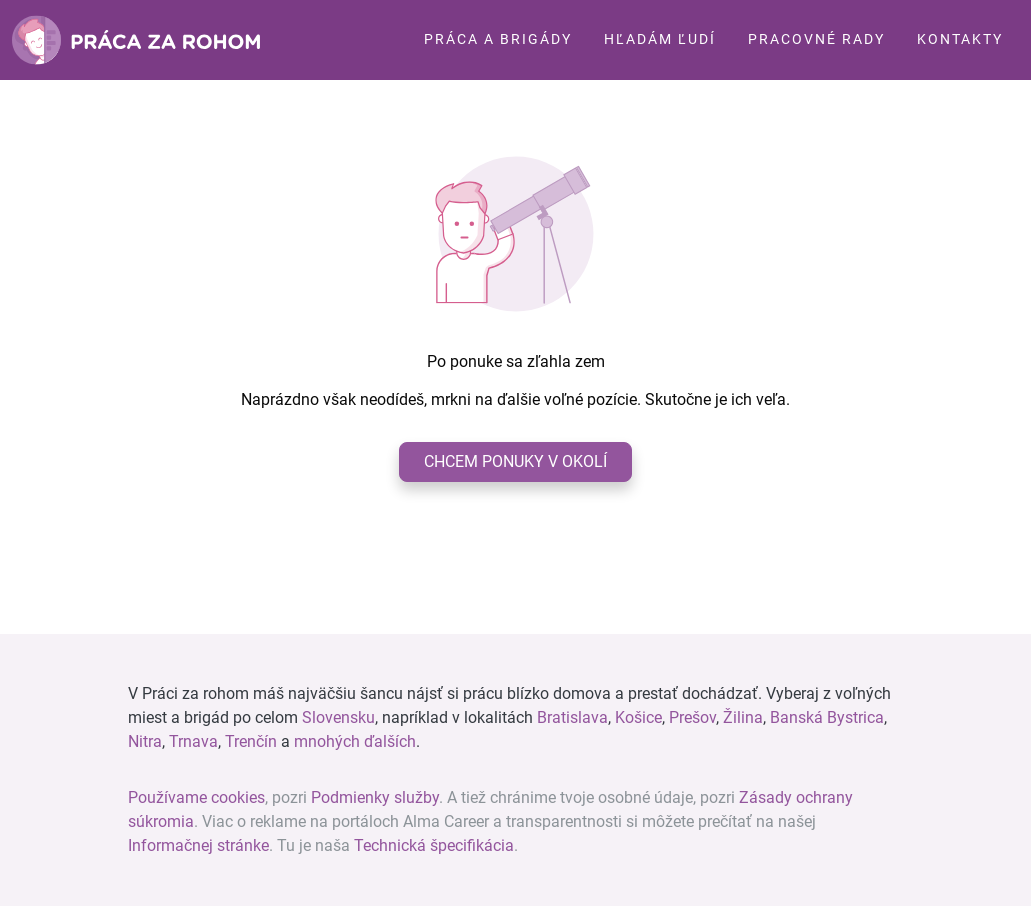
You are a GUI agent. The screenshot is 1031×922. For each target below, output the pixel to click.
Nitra (145, 741)
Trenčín (251, 741)
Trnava (193, 741)
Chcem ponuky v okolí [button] (515, 461)
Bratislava (572, 717)
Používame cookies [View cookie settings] (196, 797)
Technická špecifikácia (434, 845)
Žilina (743, 717)
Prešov (692, 717)
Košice (638, 717)
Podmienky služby (375, 797)
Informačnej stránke (198, 845)
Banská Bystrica (827, 717)
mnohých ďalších (355, 741)
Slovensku (338, 717)
